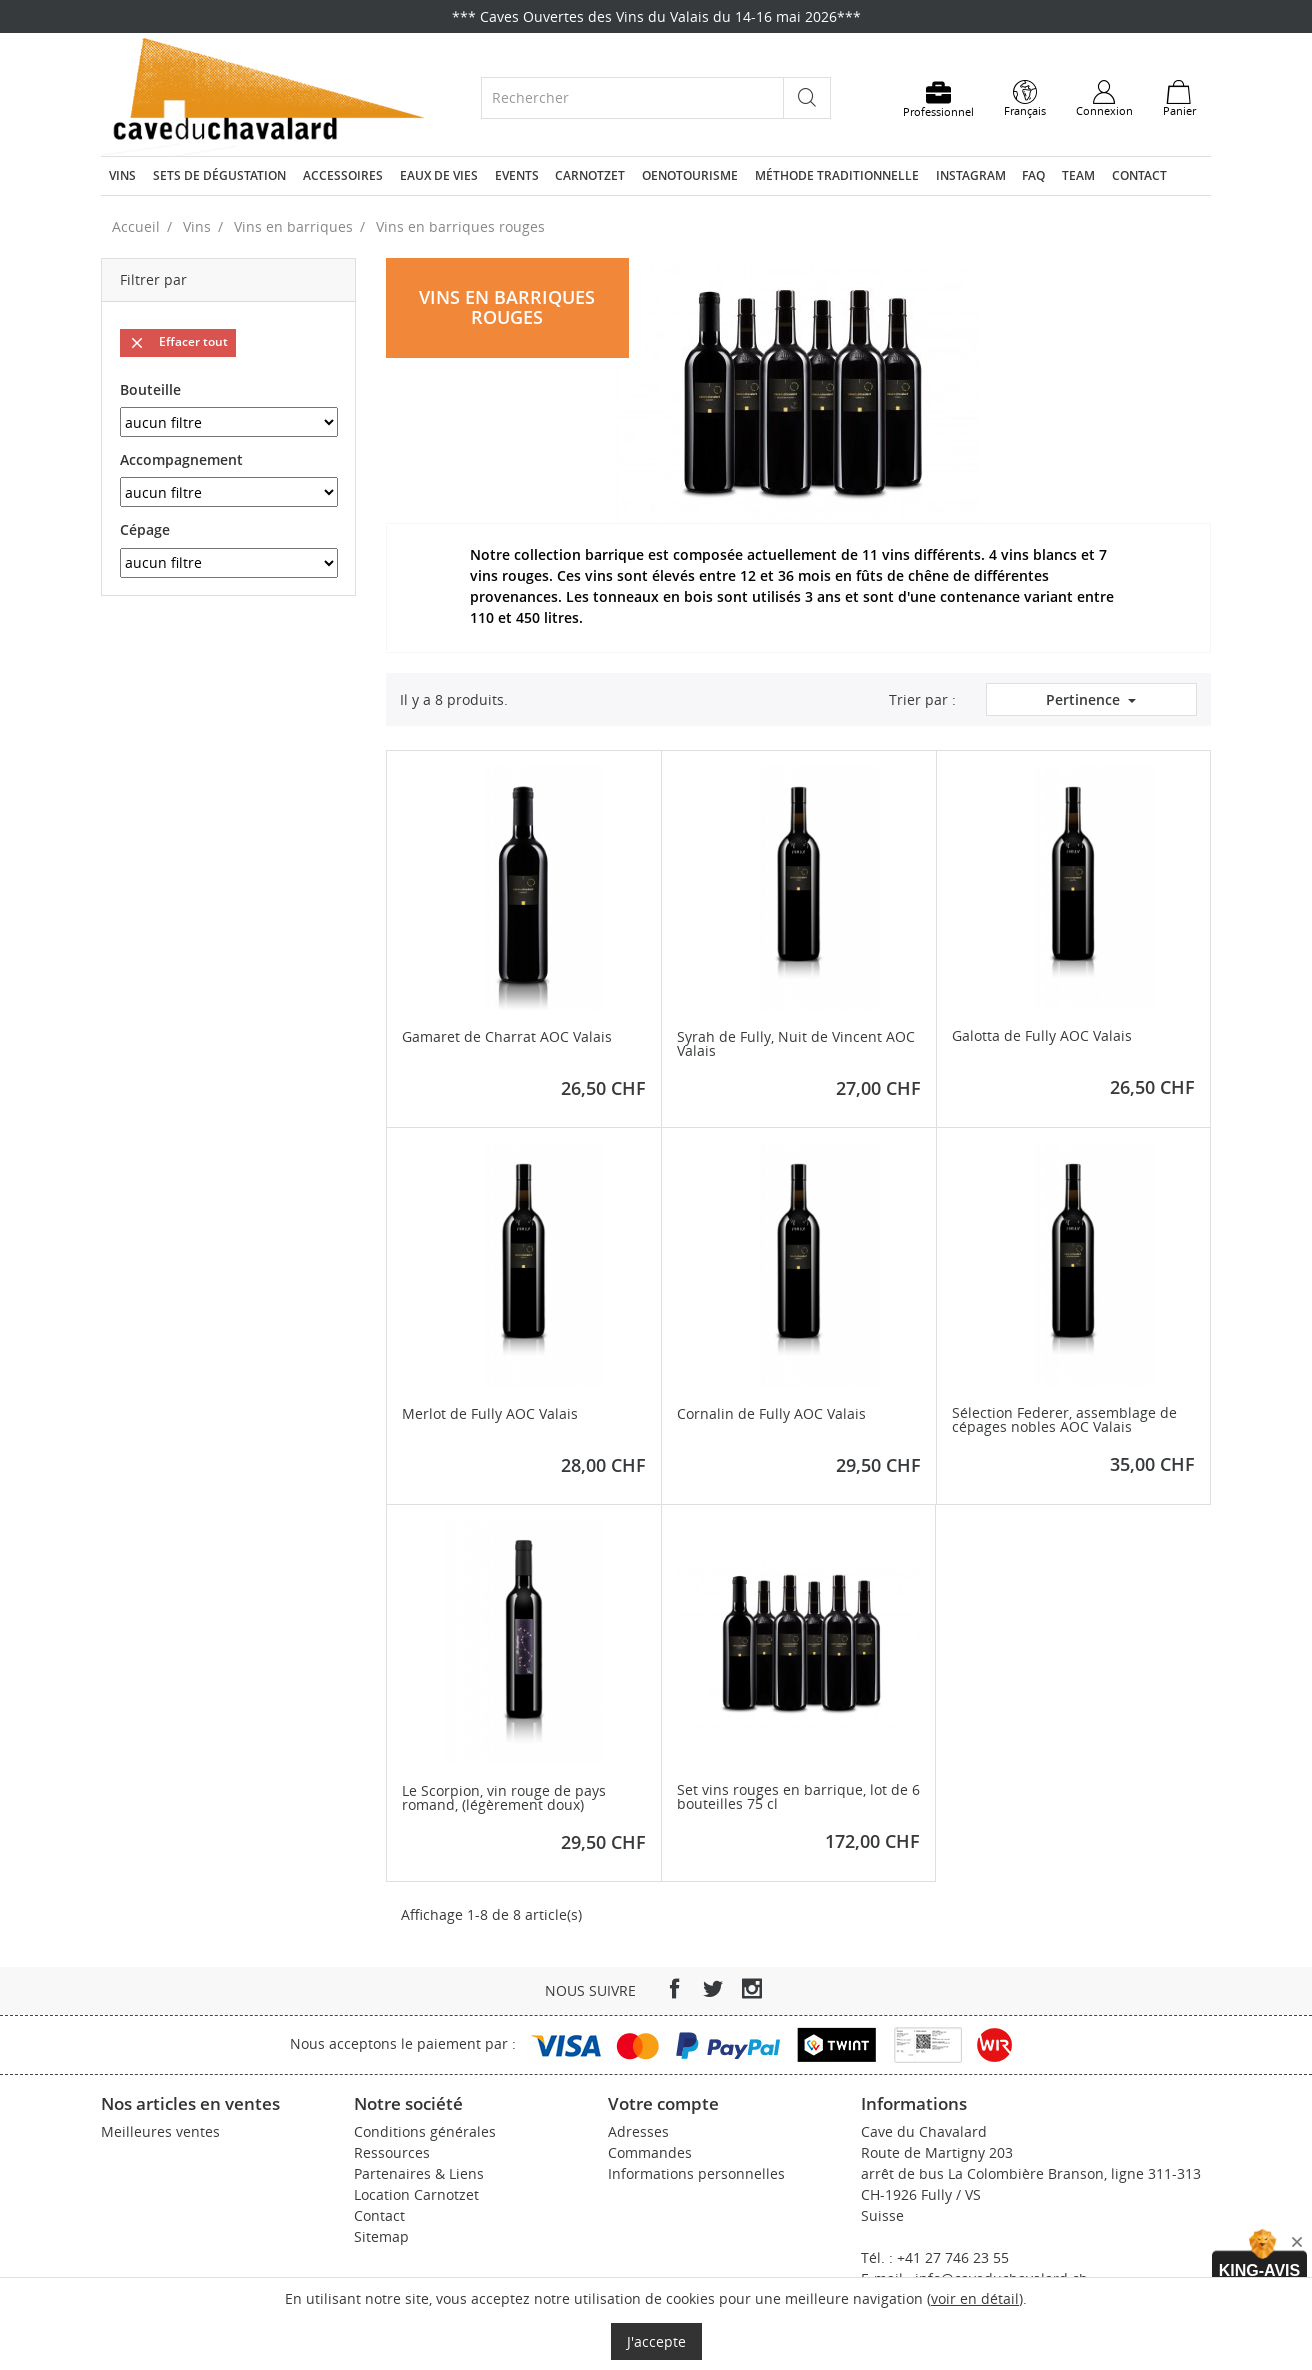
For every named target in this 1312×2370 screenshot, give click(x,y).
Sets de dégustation (219, 175)
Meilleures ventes (160, 2131)
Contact (1139, 175)
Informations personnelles (696, 2173)
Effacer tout (178, 342)
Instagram (971, 175)
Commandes (650, 2152)
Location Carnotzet (416, 2194)
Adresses (638, 2131)
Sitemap (381, 2236)
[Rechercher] (632, 97)
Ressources (392, 2152)
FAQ (1033, 175)
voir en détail (975, 2298)
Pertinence (1085, 699)
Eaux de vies (439, 175)
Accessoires (343, 175)
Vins (122, 175)
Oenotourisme (690, 175)
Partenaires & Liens (419, 2173)
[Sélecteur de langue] (1025, 99)
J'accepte (656, 2341)
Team (1078, 175)
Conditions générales (425, 2131)
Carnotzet (590, 175)
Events (517, 175)
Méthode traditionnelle (837, 175)
